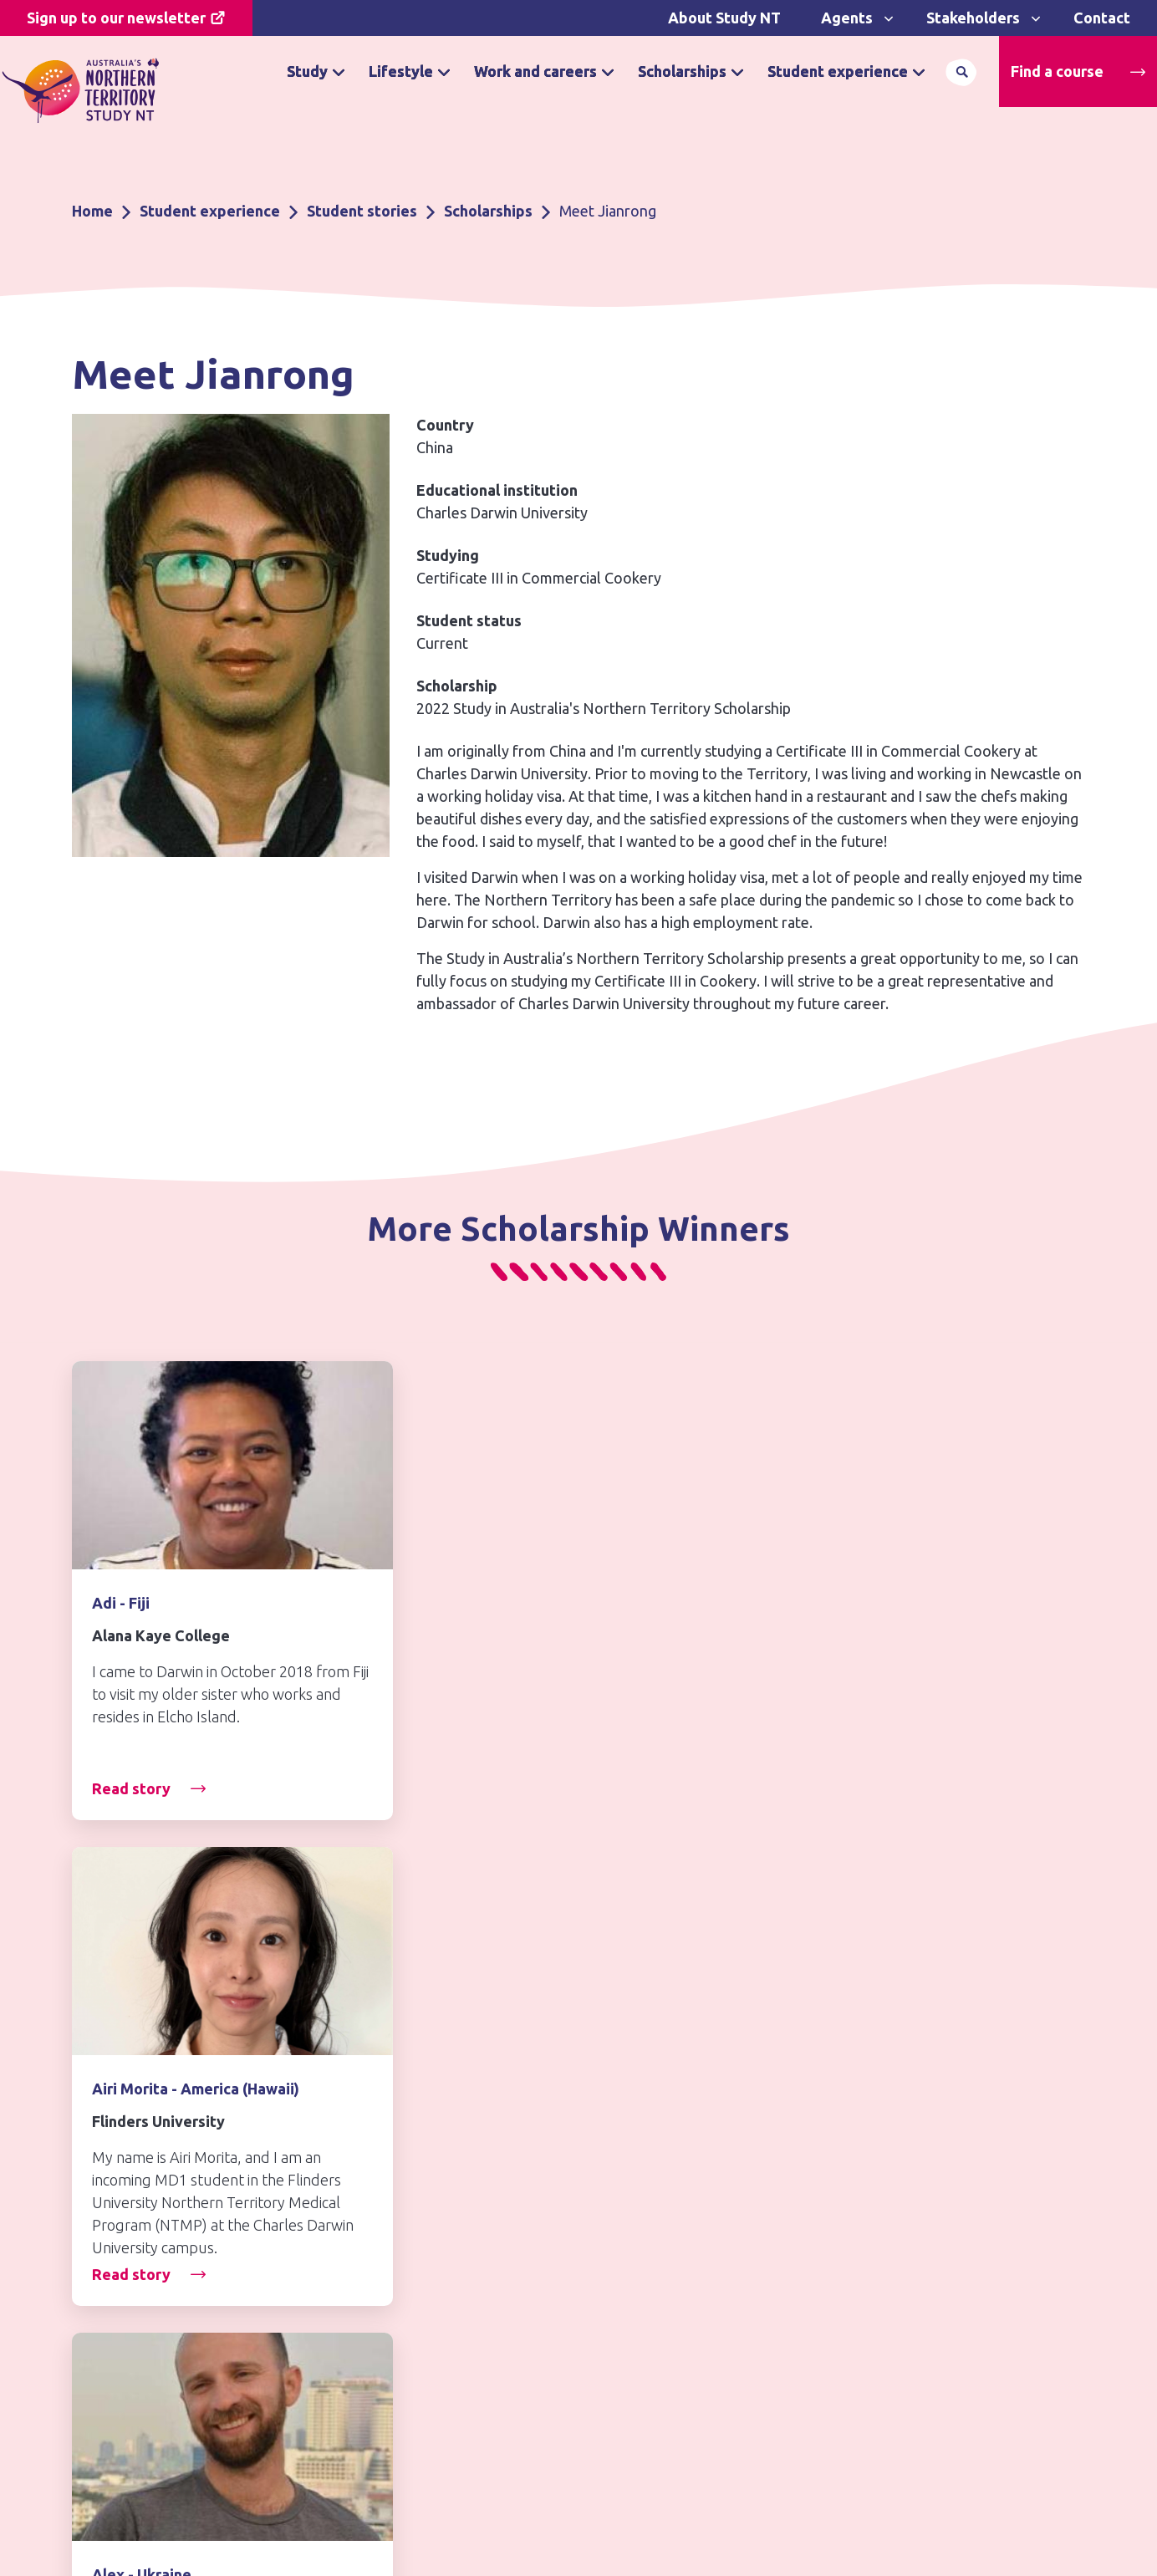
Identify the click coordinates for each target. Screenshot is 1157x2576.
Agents (847, 17)
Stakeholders (973, 17)
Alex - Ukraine (834, 1602)
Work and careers (535, 71)
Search (961, 72)
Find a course (1057, 71)
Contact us (127, 2262)
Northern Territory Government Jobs (955, 2197)
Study (307, 71)
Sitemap (616, 2342)
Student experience (837, 71)
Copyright (622, 2276)
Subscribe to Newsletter (167, 2331)
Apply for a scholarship (406, 2320)
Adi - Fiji (121, 1602)
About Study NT (724, 17)
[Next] (1064, 1870)
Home (92, 210)
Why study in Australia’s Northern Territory (442, 2241)
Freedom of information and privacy (683, 2230)
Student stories (362, 210)
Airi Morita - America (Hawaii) (541, 1602)
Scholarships (682, 71)
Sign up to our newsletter (116, 17)
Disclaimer (623, 2184)
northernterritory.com (921, 2243)
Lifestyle (401, 71)
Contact (1101, 17)
